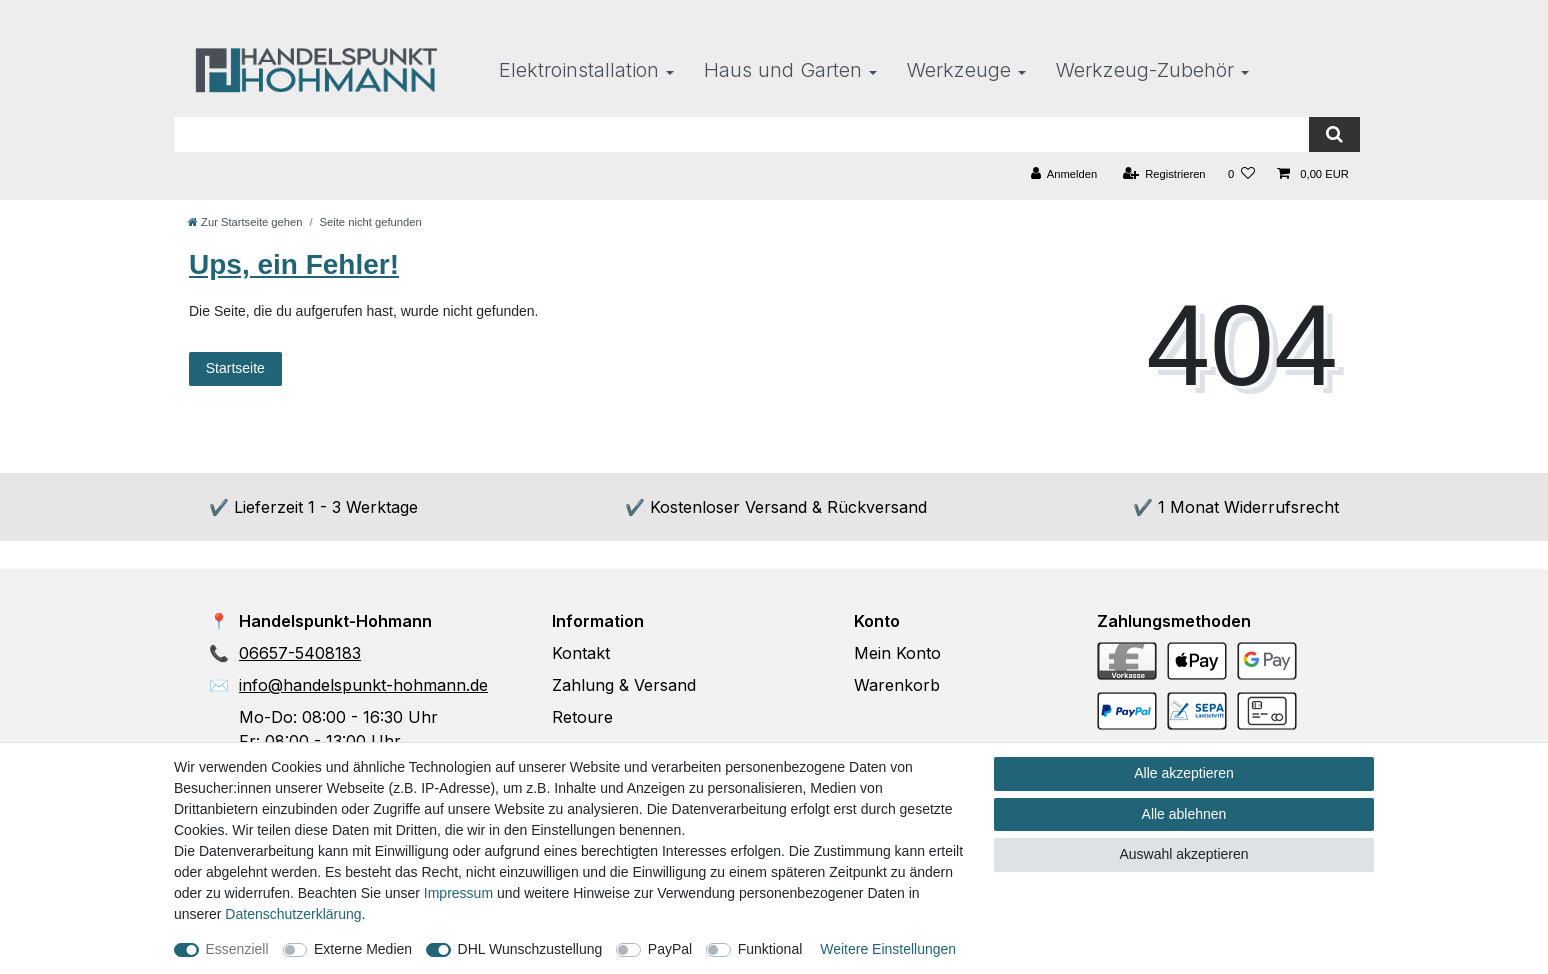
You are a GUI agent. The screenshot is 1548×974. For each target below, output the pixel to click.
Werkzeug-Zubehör (1145, 70)
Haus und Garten (783, 70)
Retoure (582, 717)
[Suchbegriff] (741, 134)
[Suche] (1334, 134)
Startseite (235, 368)
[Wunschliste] (1241, 174)
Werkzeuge (959, 70)
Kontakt (581, 653)
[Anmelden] (1064, 174)
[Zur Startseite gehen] (245, 222)
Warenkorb (897, 685)
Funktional (770, 949)
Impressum (458, 893)
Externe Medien (363, 949)
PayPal (670, 949)
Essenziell (237, 949)
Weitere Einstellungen (888, 949)
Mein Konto (897, 653)
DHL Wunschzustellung (530, 949)
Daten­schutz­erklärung (293, 914)
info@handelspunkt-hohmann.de (363, 685)
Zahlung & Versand (624, 685)
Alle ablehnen (1184, 814)
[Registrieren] (1163, 174)
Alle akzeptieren (1184, 773)
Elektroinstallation (579, 70)
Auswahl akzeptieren (1183, 854)
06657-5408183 (300, 653)
